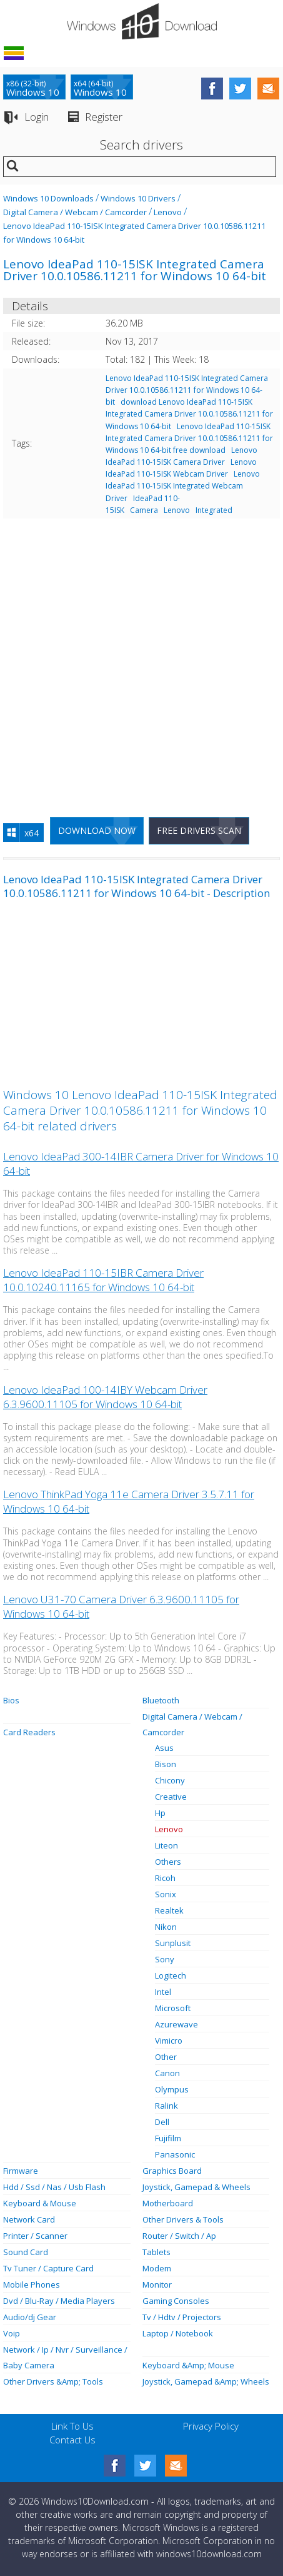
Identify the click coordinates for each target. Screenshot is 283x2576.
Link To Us (72, 2426)
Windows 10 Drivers (138, 198)
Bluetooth (160, 1700)
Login (36, 116)
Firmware (20, 2170)
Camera (144, 510)
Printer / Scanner (35, 2235)
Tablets (156, 2252)
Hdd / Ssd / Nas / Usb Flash (54, 2187)
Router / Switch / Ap (179, 2235)
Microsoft (173, 2008)
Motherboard (167, 2203)
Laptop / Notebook (177, 2333)
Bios (11, 1700)
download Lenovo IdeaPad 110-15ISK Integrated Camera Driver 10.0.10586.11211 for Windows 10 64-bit (189, 414)
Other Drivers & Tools (183, 2219)
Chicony (170, 1780)
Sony (164, 1959)
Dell (162, 2121)
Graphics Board (172, 2170)
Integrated (214, 510)
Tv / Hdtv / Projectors (181, 2317)
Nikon (166, 1926)
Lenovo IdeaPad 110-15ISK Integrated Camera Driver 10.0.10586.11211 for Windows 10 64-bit (187, 390)
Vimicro (168, 2040)
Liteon (166, 1845)
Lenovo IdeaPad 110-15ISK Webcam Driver (181, 468)
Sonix (165, 1894)
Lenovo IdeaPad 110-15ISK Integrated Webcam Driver (183, 486)
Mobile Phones (31, 2284)
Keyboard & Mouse (39, 2203)
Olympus (172, 2089)
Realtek (169, 1910)
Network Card (29, 2219)
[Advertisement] (141, 661)
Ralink (166, 2105)
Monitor (157, 2284)
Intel (163, 1991)
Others (168, 1861)
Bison (165, 1764)
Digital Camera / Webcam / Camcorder (75, 212)
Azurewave (176, 2024)
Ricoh (165, 1878)
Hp (160, 1812)
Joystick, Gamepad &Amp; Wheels (205, 2381)
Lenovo (168, 212)
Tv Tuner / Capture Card (48, 2268)
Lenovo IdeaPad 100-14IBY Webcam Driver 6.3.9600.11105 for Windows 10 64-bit (105, 1396)
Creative (171, 1796)
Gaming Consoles (175, 2300)
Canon (167, 2073)
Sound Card (25, 2252)
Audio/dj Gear (29, 2317)
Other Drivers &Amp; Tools (53, 2381)
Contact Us (72, 2439)
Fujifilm (168, 2138)
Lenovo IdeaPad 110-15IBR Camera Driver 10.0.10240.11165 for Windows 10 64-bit (103, 1279)
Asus (164, 1747)
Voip (11, 2333)
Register (103, 116)
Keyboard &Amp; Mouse (188, 2365)
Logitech (170, 1975)
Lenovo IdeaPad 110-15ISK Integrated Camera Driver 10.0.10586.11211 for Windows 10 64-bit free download (189, 438)
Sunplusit (173, 1943)
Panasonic (175, 2154)
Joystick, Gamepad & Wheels (196, 2187)
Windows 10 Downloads (48, 198)
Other (166, 2056)
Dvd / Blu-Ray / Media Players (59, 2300)
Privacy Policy (211, 2426)
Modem (156, 2268)
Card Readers (29, 1732)
